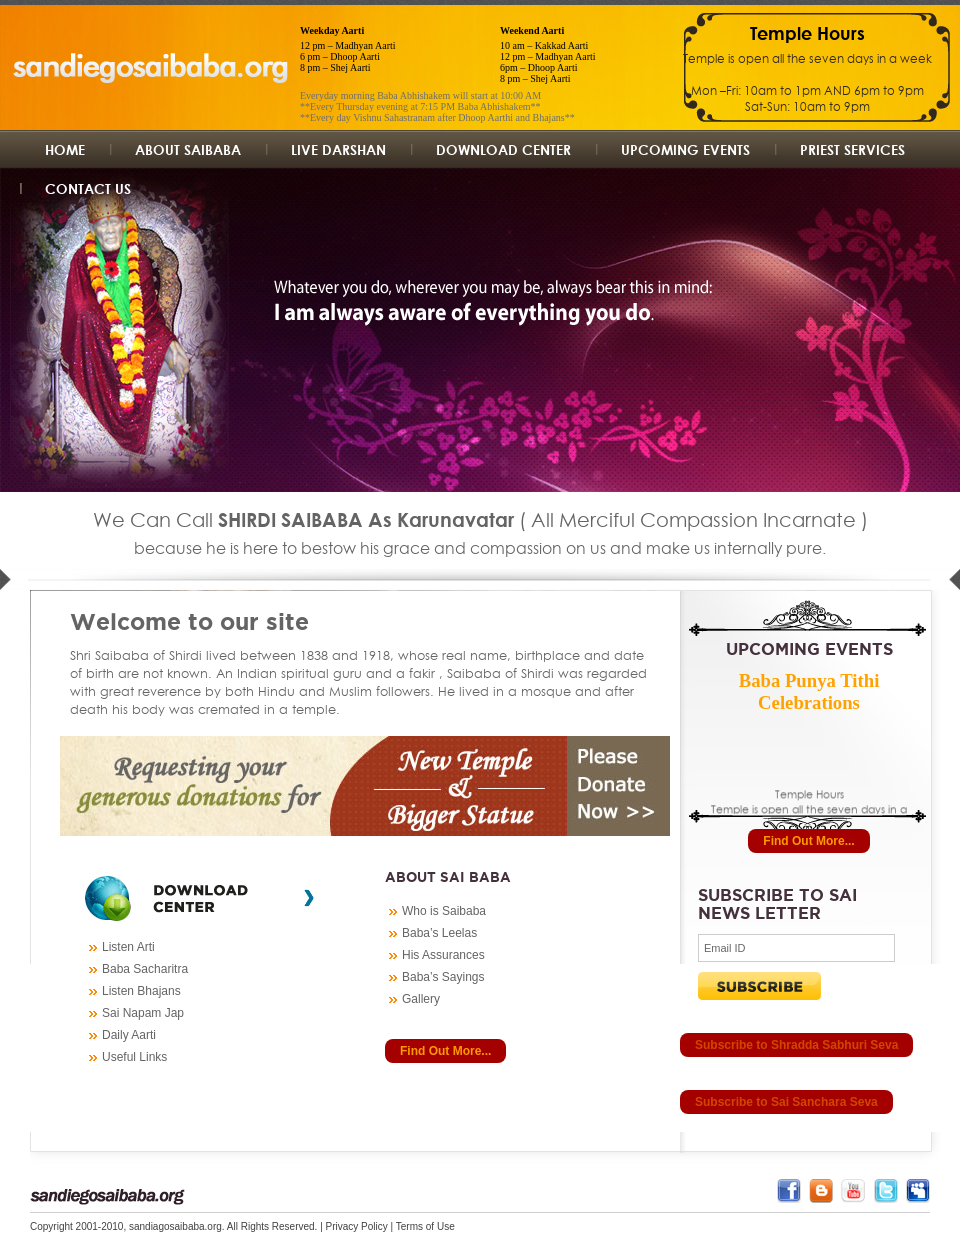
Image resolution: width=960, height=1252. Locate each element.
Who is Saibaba (444, 911)
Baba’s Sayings (443, 977)
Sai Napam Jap (143, 1013)
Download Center (503, 149)
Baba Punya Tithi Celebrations (809, 691)
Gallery (421, 999)
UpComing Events (685, 149)
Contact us (88, 188)
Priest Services (852, 149)
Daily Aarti (129, 1035)
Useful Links (134, 1057)
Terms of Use (425, 1226)
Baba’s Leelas (439, 933)
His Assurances (443, 955)
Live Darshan (338, 149)
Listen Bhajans (141, 991)
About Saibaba (188, 149)
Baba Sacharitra (145, 969)
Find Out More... (445, 1051)
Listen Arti (128, 947)
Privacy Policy (357, 1226)
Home (65, 149)
